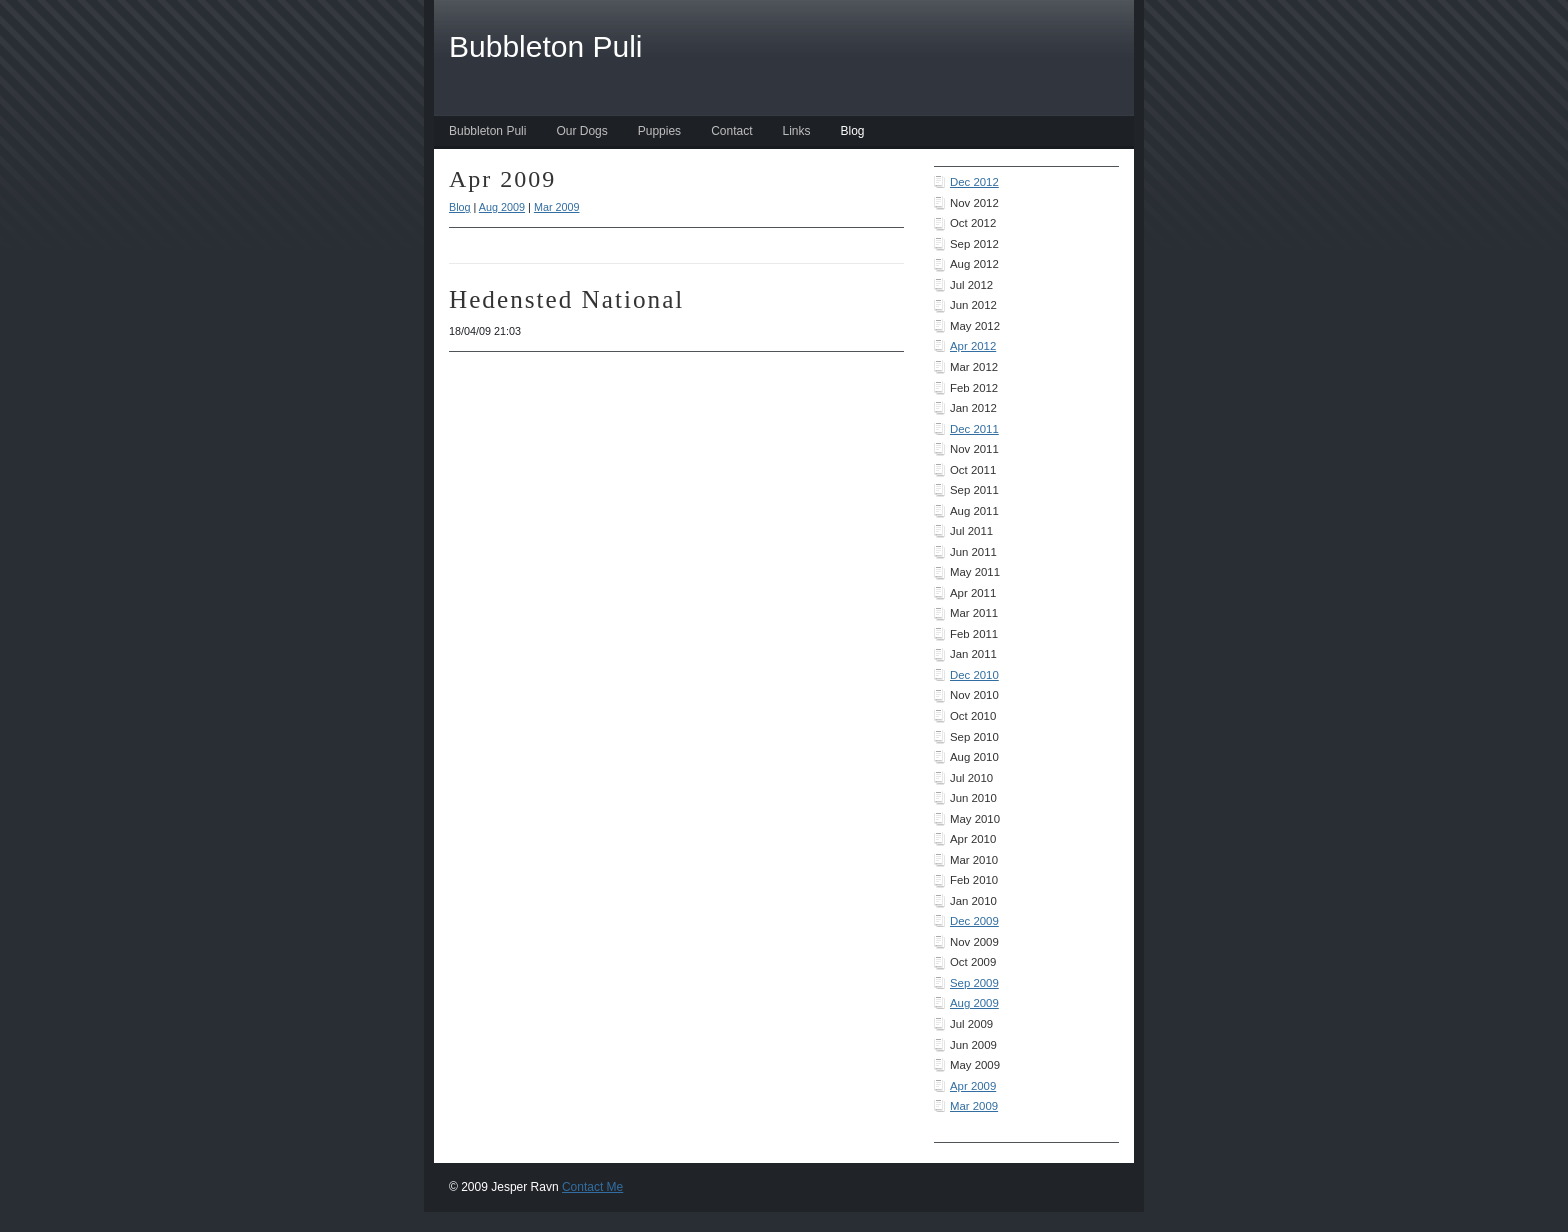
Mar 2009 (974, 1106)
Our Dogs (581, 131)
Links (796, 131)
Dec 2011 (974, 429)
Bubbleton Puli (487, 131)
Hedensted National (566, 299)
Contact (731, 131)
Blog (853, 131)
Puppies (659, 131)
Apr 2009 (973, 1086)
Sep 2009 (974, 983)
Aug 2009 (974, 1003)
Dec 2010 (974, 675)
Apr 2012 (973, 346)
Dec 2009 (974, 921)
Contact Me (592, 1187)
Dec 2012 (974, 182)
